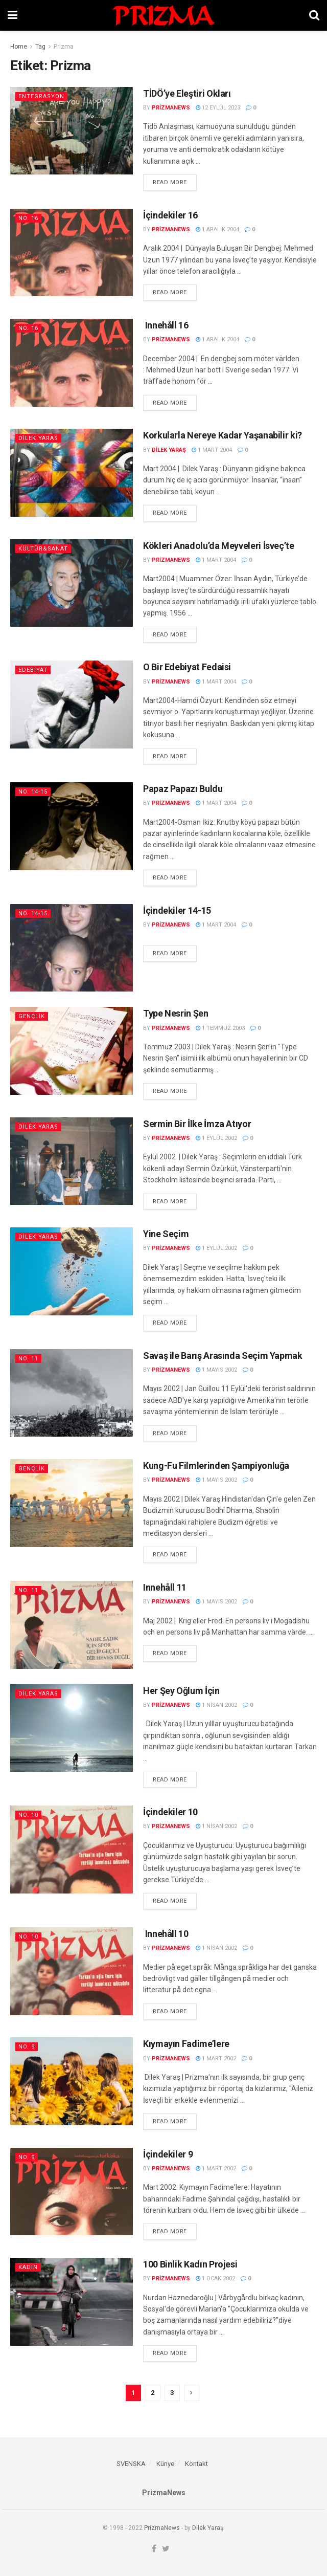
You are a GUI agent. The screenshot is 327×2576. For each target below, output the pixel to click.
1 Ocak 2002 (215, 2278)
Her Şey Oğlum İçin (181, 1690)
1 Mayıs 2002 (216, 1370)
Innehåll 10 (166, 1933)
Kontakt (196, 2464)
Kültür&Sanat (43, 548)
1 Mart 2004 (212, 450)
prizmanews (171, 107)
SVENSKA (131, 2464)
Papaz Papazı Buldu (183, 788)
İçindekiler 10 (170, 1812)
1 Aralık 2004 (217, 229)
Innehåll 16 (166, 325)
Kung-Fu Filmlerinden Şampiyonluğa (216, 1465)
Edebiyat (33, 670)
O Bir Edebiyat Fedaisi (187, 667)
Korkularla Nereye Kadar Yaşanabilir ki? (222, 435)
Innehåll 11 (164, 1587)
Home (18, 46)
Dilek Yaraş (169, 450)
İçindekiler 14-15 (177, 910)
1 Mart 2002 (216, 2058)
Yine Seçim (166, 1233)
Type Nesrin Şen (175, 1013)
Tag (40, 46)
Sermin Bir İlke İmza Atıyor (197, 1123)
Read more (170, 182)
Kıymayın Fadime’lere (186, 2043)
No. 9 (26, 2046)
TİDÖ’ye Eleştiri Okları (187, 93)
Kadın (28, 2267)
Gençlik (31, 1016)
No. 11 (28, 1358)
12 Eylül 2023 (218, 107)
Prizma (64, 46)
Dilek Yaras (38, 438)
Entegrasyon (41, 96)
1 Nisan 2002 (216, 1705)
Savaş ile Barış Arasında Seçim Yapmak (222, 1355)
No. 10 (28, 1815)
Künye (165, 2464)
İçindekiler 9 (168, 2154)
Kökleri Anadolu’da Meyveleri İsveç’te (219, 545)
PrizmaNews (162, 2527)
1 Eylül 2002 (216, 1138)
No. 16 (28, 218)
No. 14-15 (33, 791)
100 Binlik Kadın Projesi (190, 2264)
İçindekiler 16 (170, 215)
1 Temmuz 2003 (220, 1028)
